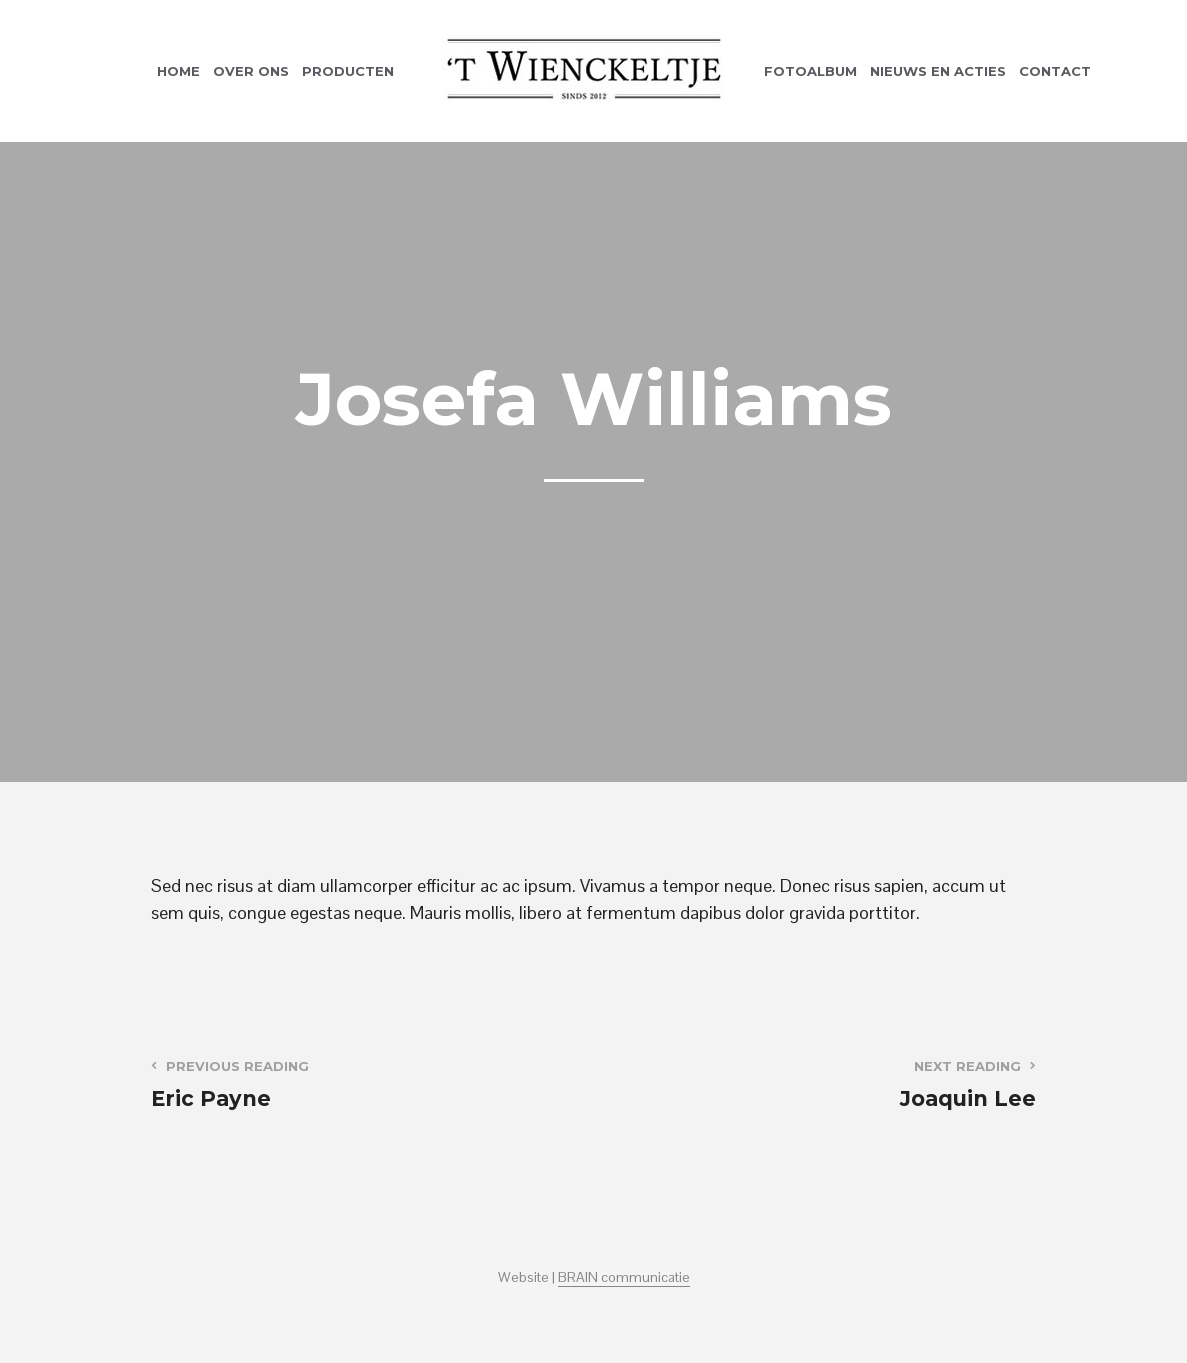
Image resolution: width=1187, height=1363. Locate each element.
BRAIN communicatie (624, 1278)
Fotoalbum (810, 71)
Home (178, 71)
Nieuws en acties (938, 71)
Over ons (251, 71)
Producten (348, 71)
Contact (1055, 71)
